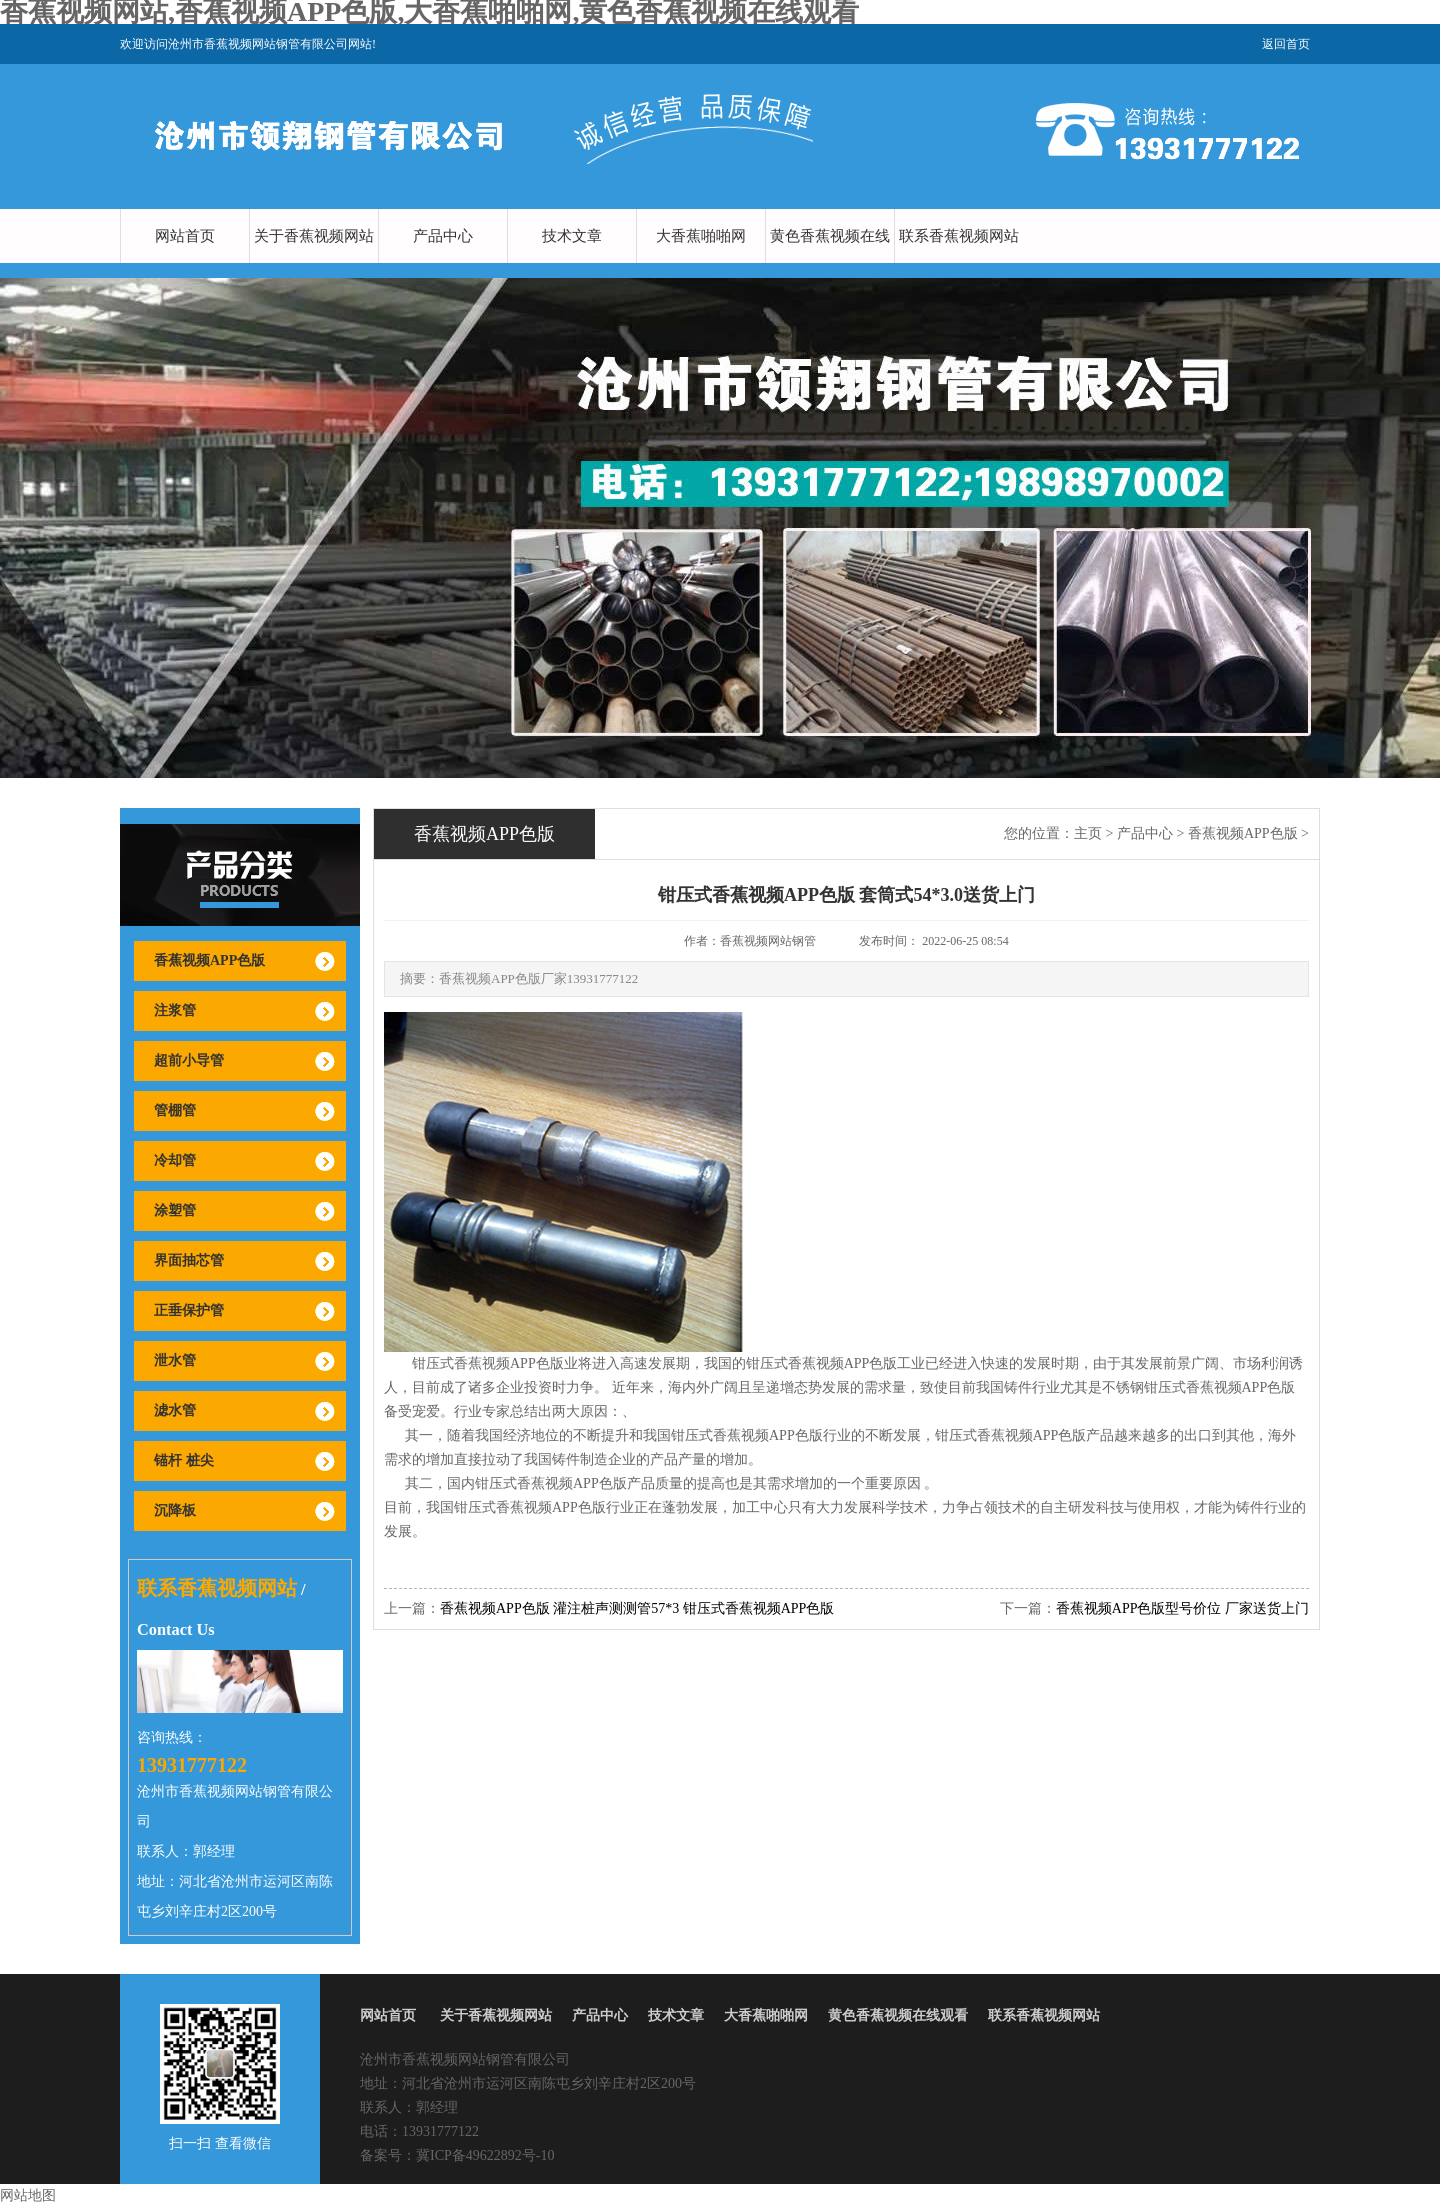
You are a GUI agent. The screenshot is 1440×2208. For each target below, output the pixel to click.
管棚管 (175, 1110)
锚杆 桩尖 (184, 1460)
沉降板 (175, 1510)
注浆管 (175, 1010)
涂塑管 (175, 1210)
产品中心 (443, 236)
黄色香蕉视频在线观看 (830, 263)
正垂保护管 (189, 1310)
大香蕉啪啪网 (701, 236)
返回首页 (1286, 44)
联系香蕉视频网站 (959, 236)
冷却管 (175, 1160)
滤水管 (175, 1410)
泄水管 (175, 1360)
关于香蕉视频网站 (314, 236)
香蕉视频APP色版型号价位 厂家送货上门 (1182, 1608)
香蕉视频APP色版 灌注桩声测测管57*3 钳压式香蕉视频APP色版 (637, 1608)
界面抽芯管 (189, 1260)
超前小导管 (189, 1060)
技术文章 (572, 236)
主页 (1088, 833)
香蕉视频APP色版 (209, 960)
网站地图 (28, 2195)
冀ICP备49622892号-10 (485, 2155)
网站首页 (185, 236)
